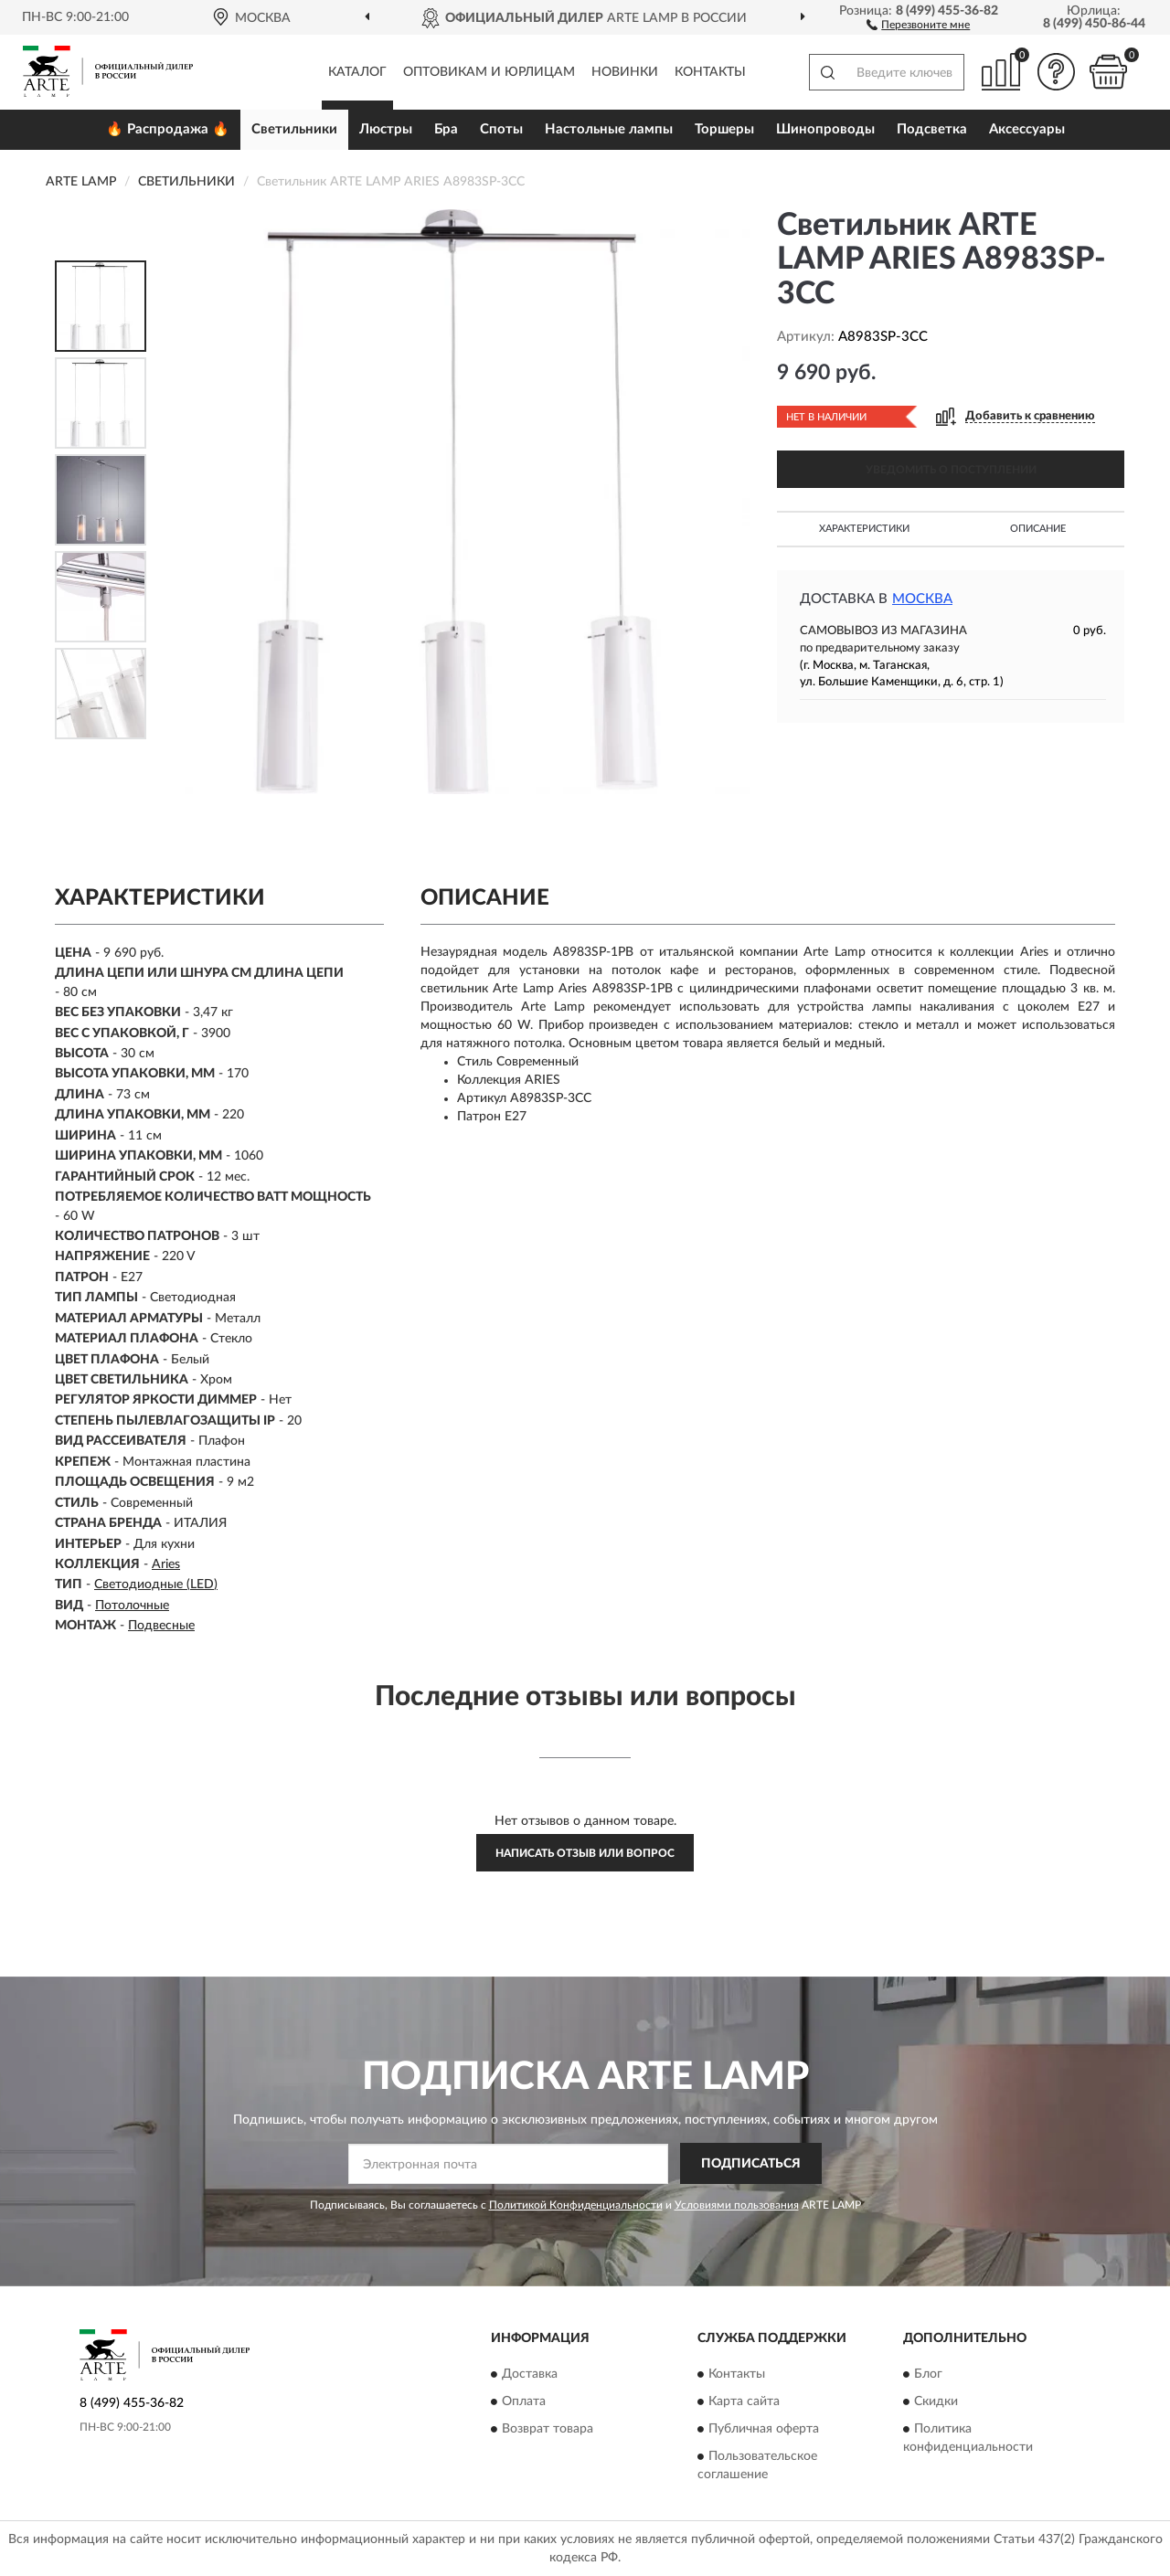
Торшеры (724, 129)
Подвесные (161, 1625)
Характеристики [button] (864, 529)
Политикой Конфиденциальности (576, 2205)
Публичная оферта (763, 2428)
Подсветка (932, 129)
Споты (501, 129)
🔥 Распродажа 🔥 (167, 129)
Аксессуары (1027, 129)
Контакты (710, 72)
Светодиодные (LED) (156, 1584)
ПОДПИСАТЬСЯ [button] (751, 2163)
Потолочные (132, 1605)
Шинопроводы (825, 129)
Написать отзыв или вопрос (585, 1853)
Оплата (524, 2401)
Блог (928, 2374)
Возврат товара (547, 2428)
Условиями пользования (737, 2205)
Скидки (936, 2401)
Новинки (624, 72)
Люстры (385, 129)
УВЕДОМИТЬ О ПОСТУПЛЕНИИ (951, 469)
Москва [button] (922, 599)
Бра (446, 129)
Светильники (294, 129)
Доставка (530, 2374)
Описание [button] (1038, 529)
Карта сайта (744, 2401)
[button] (918, 23)
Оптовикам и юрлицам (489, 72)
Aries (166, 1564)
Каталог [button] (357, 72)
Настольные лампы (609, 129)
